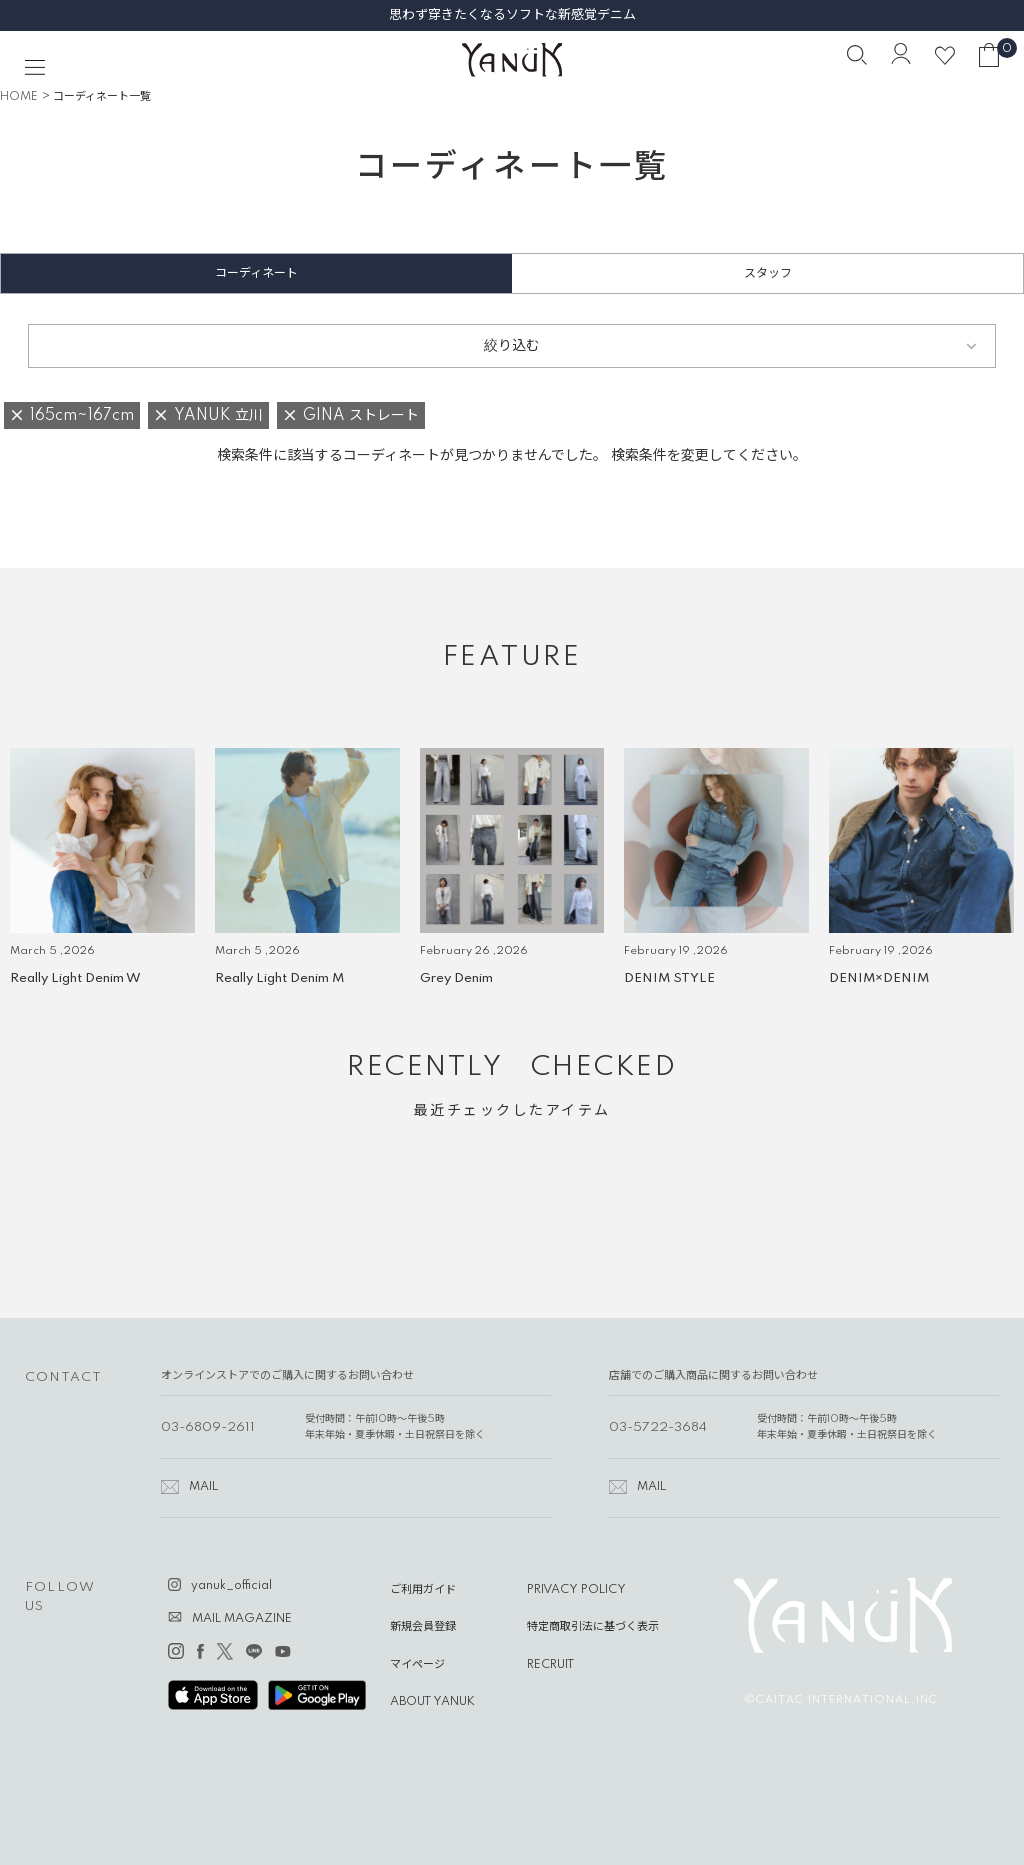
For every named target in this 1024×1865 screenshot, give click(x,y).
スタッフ (768, 273)
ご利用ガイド (423, 1590)
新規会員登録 (423, 1627)
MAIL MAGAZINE (242, 1619)
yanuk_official (231, 1586)
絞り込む (512, 346)
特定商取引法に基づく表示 (593, 1627)
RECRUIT (550, 1665)
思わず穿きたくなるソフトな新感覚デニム (512, 15)
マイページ (417, 1665)
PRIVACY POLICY (576, 1590)
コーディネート (256, 273)
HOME (19, 97)
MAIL (203, 1487)
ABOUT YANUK (432, 1702)
